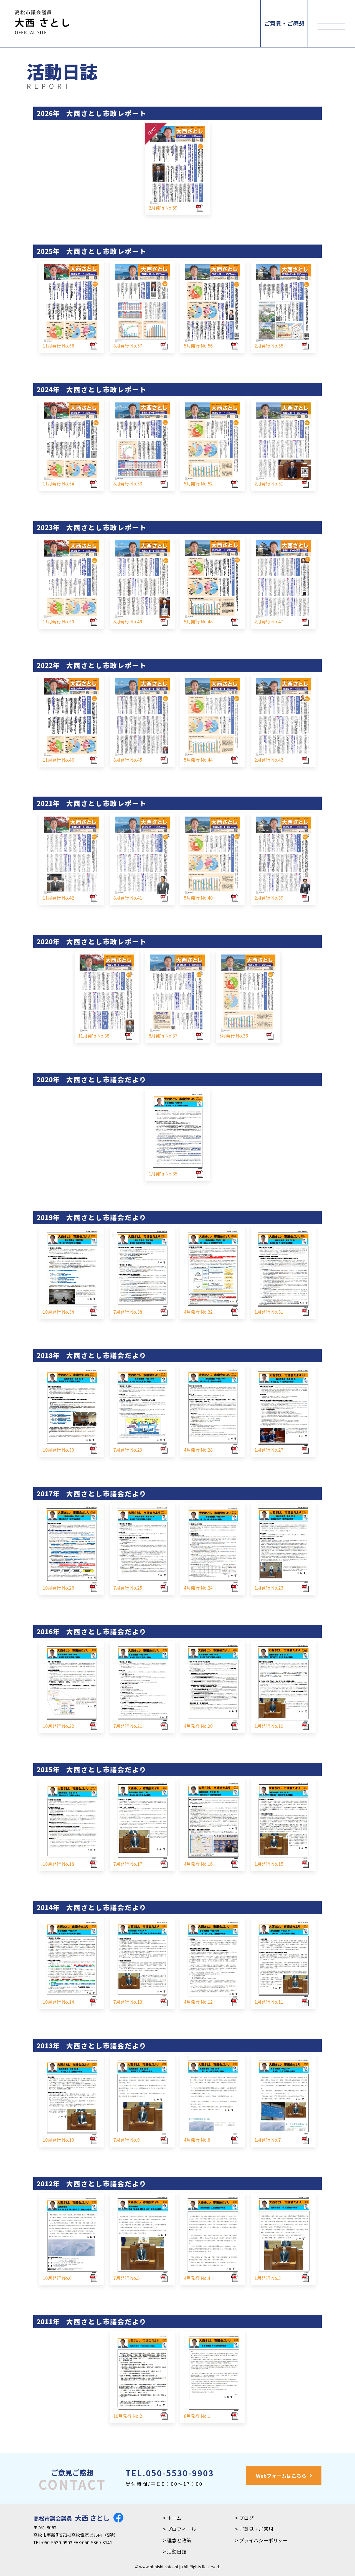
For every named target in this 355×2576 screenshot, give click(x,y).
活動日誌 (176, 2551)
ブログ (246, 2517)
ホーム (174, 2517)
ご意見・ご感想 (284, 23)
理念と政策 (179, 2540)
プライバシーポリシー (263, 2540)
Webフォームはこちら (281, 2475)
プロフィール (181, 2528)
